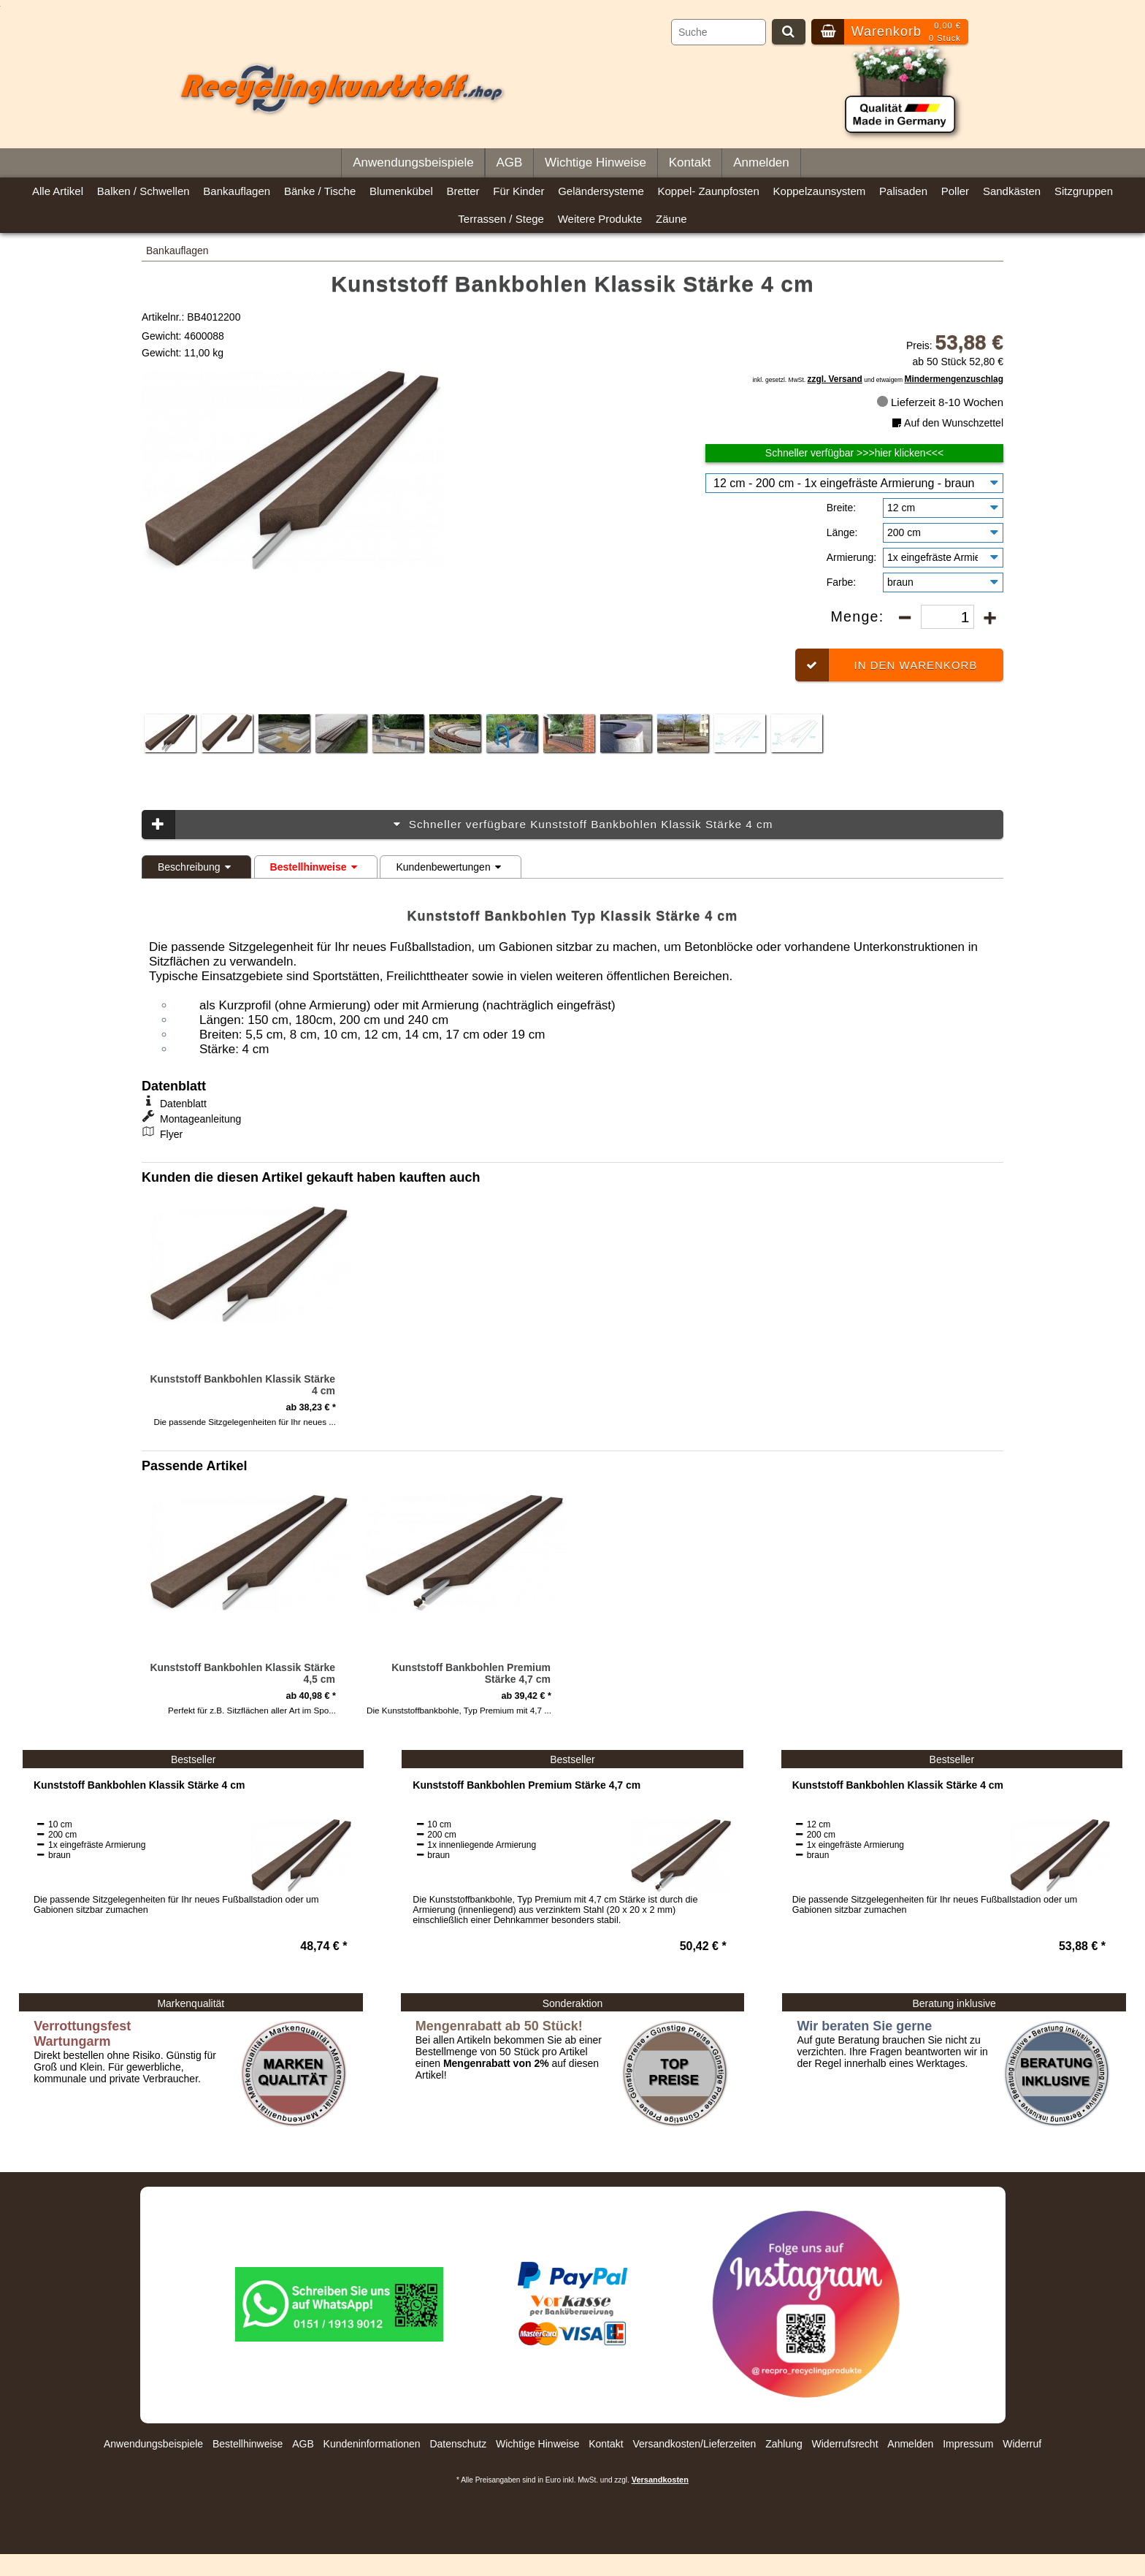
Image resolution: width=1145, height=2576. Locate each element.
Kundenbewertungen (450, 867)
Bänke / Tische (320, 191)
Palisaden (903, 191)
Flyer (171, 1134)
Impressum (968, 2444)
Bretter (463, 191)
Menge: (859, 616)
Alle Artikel (57, 191)
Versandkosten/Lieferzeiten (694, 2444)
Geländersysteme (601, 191)
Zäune (671, 219)
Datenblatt (183, 1103)
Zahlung (784, 2444)
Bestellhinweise (315, 867)
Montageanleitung (200, 1119)
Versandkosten (660, 2479)
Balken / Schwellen (143, 191)
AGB (509, 162)
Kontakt (690, 162)
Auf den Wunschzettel (946, 423)
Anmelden (761, 162)
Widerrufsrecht (845, 2444)
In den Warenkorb (886, 665)
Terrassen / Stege (501, 219)
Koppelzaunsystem (819, 191)
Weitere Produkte (600, 219)
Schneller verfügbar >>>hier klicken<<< (854, 453)
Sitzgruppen (1083, 191)
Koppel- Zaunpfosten (708, 191)
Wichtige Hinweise (595, 162)
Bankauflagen (236, 191)
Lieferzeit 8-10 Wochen (940, 402)
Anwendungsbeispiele (413, 162)
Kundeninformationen (372, 2444)
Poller (955, 191)
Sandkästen (1012, 191)
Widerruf (1022, 2444)
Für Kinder (518, 191)
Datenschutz (457, 2444)
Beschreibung (196, 867)
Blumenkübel (401, 191)
